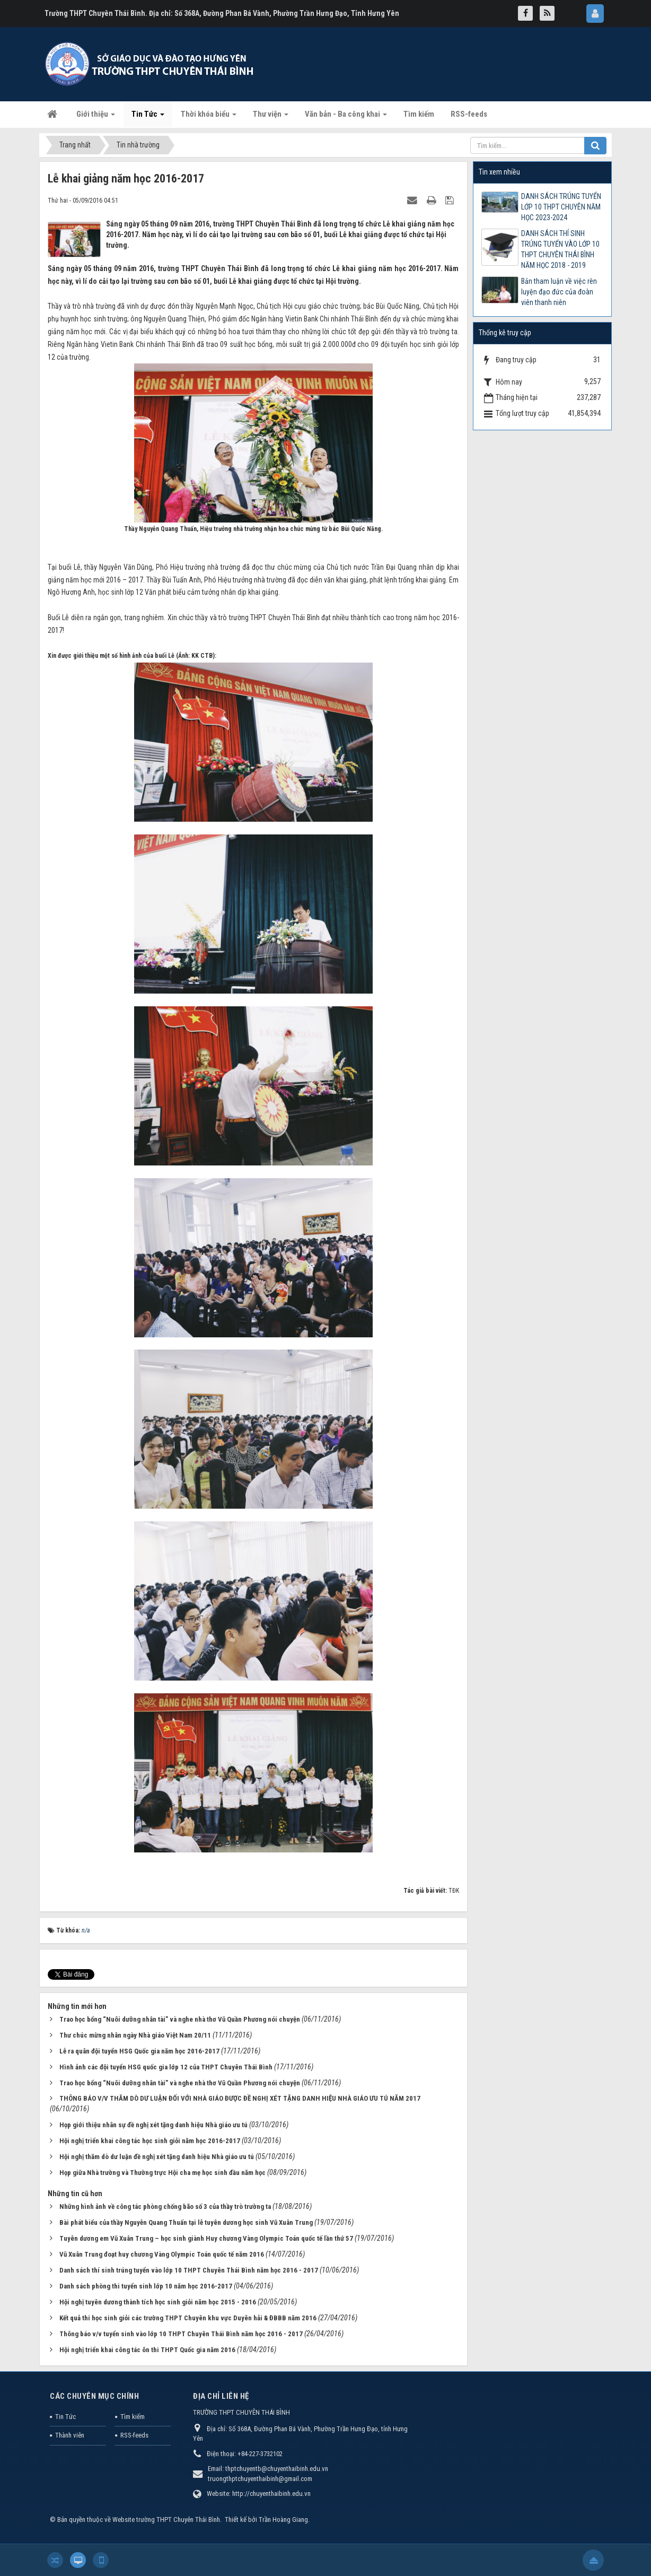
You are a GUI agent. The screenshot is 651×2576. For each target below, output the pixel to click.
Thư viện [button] (270, 117)
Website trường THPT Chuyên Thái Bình (166, 2519)
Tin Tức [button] (147, 117)
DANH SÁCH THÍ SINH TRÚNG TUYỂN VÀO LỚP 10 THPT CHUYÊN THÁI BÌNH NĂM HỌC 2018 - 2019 (560, 249)
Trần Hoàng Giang (283, 2519)
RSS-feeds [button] (469, 114)
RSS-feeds (134, 2435)
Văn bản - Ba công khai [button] (346, 117)
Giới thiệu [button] (95, 117)
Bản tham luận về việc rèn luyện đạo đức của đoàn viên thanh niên (559, 292)
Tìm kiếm (132, 2417)
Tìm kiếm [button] (418, 114)
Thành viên (69, 2435)
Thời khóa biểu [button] (208, 117)
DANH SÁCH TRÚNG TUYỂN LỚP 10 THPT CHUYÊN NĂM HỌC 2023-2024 (561, 207)
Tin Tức (65, 2417)
